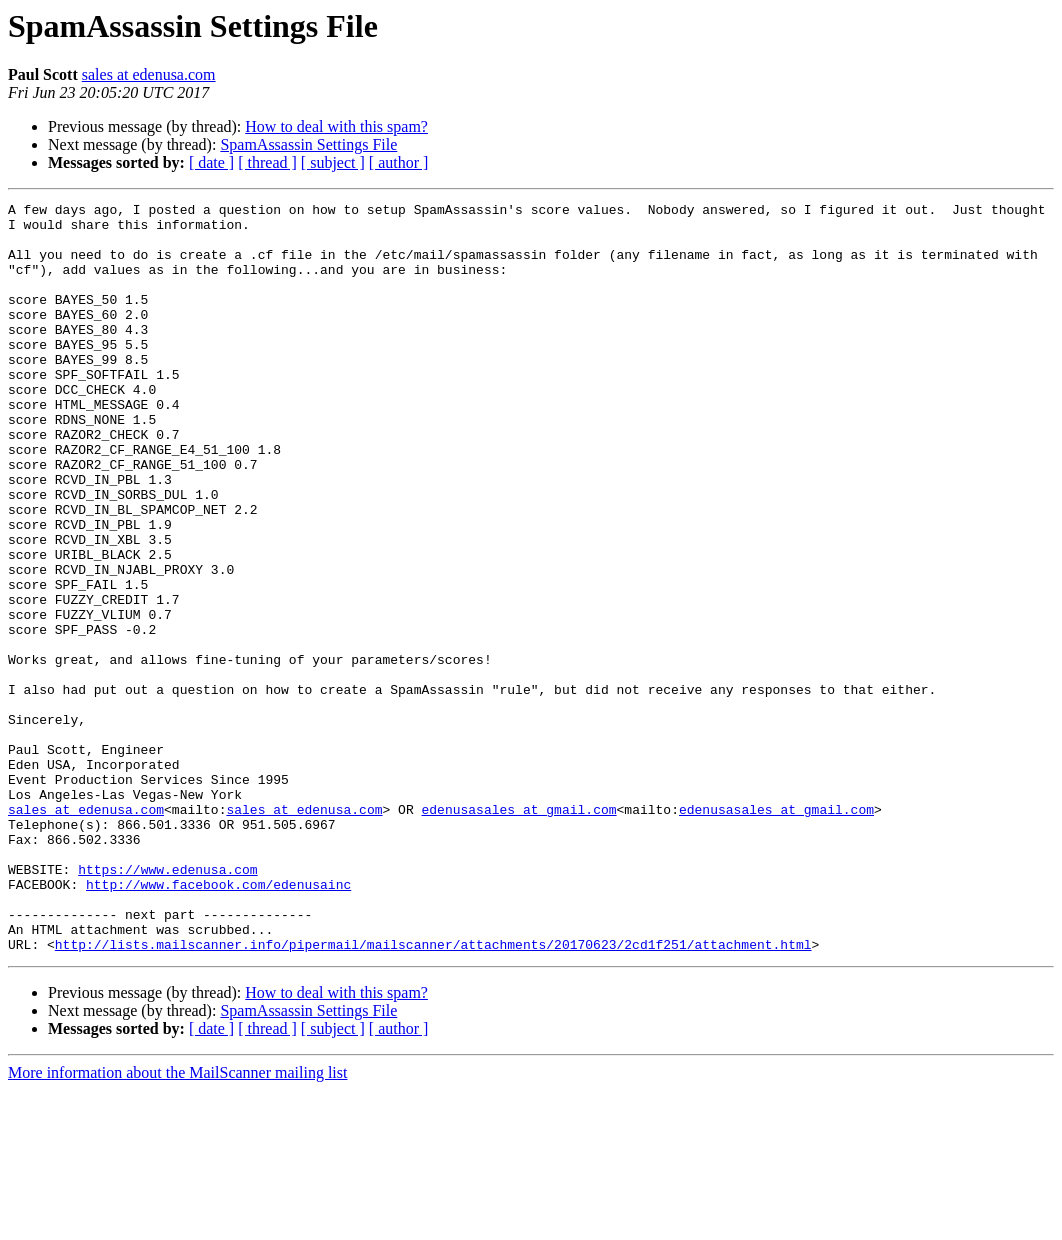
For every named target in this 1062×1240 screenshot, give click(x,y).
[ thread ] (267, 162)
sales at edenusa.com (149, 74)
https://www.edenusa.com (167, 1004)
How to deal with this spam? (336, 126)
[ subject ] (333, 162)
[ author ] (399, 162)
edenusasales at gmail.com (518, 932)
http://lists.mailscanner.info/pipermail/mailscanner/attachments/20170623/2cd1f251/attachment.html (433, 1094)
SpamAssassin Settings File (308, 144)
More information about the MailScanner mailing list (177, 1222)
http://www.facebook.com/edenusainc (218, 1022)
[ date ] (211, 162)
